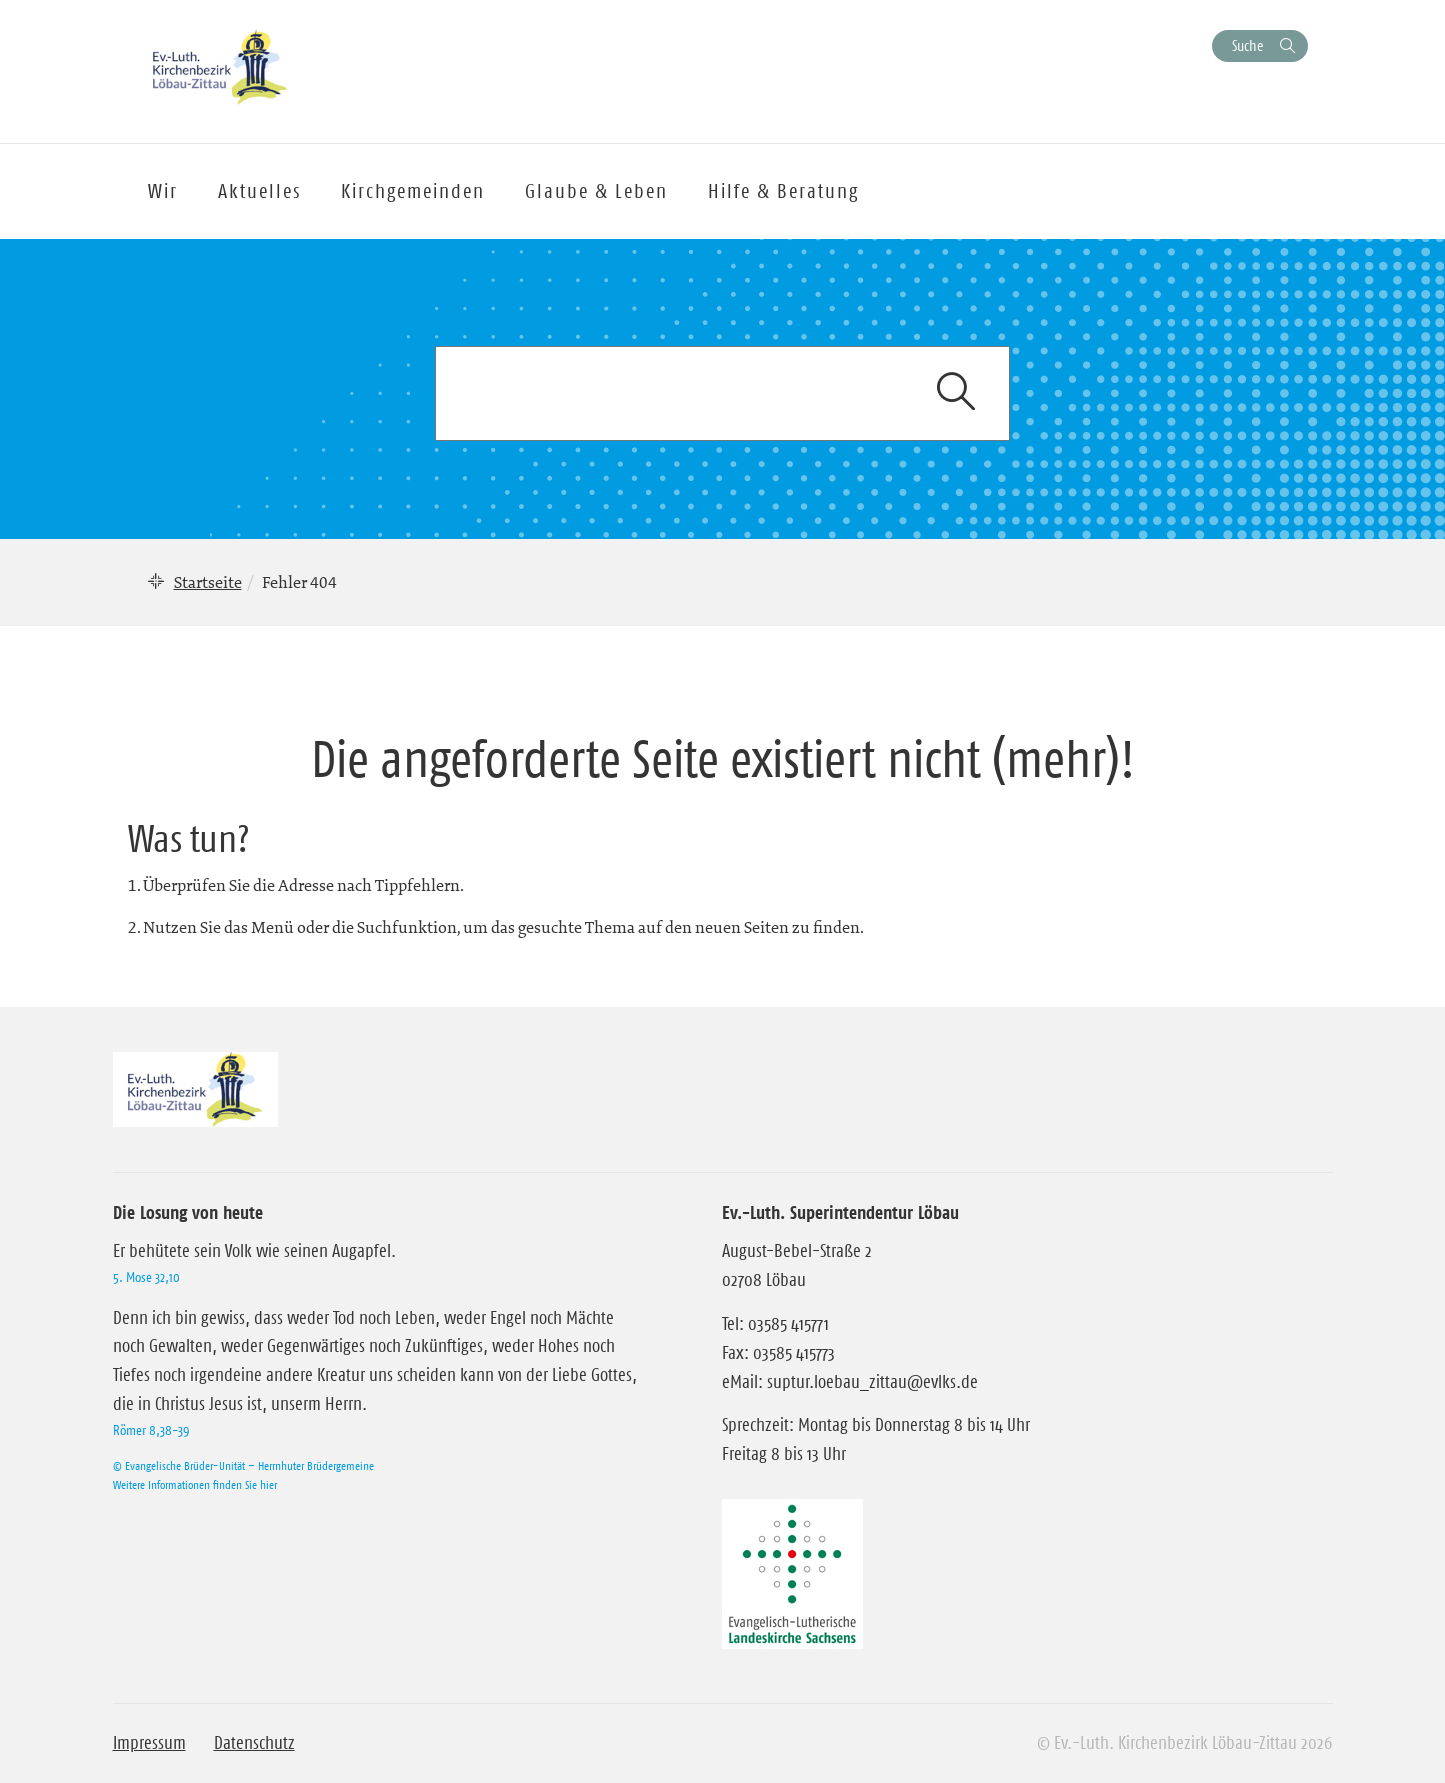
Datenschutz (254, 1743)
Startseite (208, 582)
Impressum (149, 1743)
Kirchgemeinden (413, 191)
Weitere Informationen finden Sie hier (195, 1484)
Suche (1247, 45)
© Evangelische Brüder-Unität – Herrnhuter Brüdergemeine (243, 1465)
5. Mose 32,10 (146, 1277)
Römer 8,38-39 (151, 1430)
